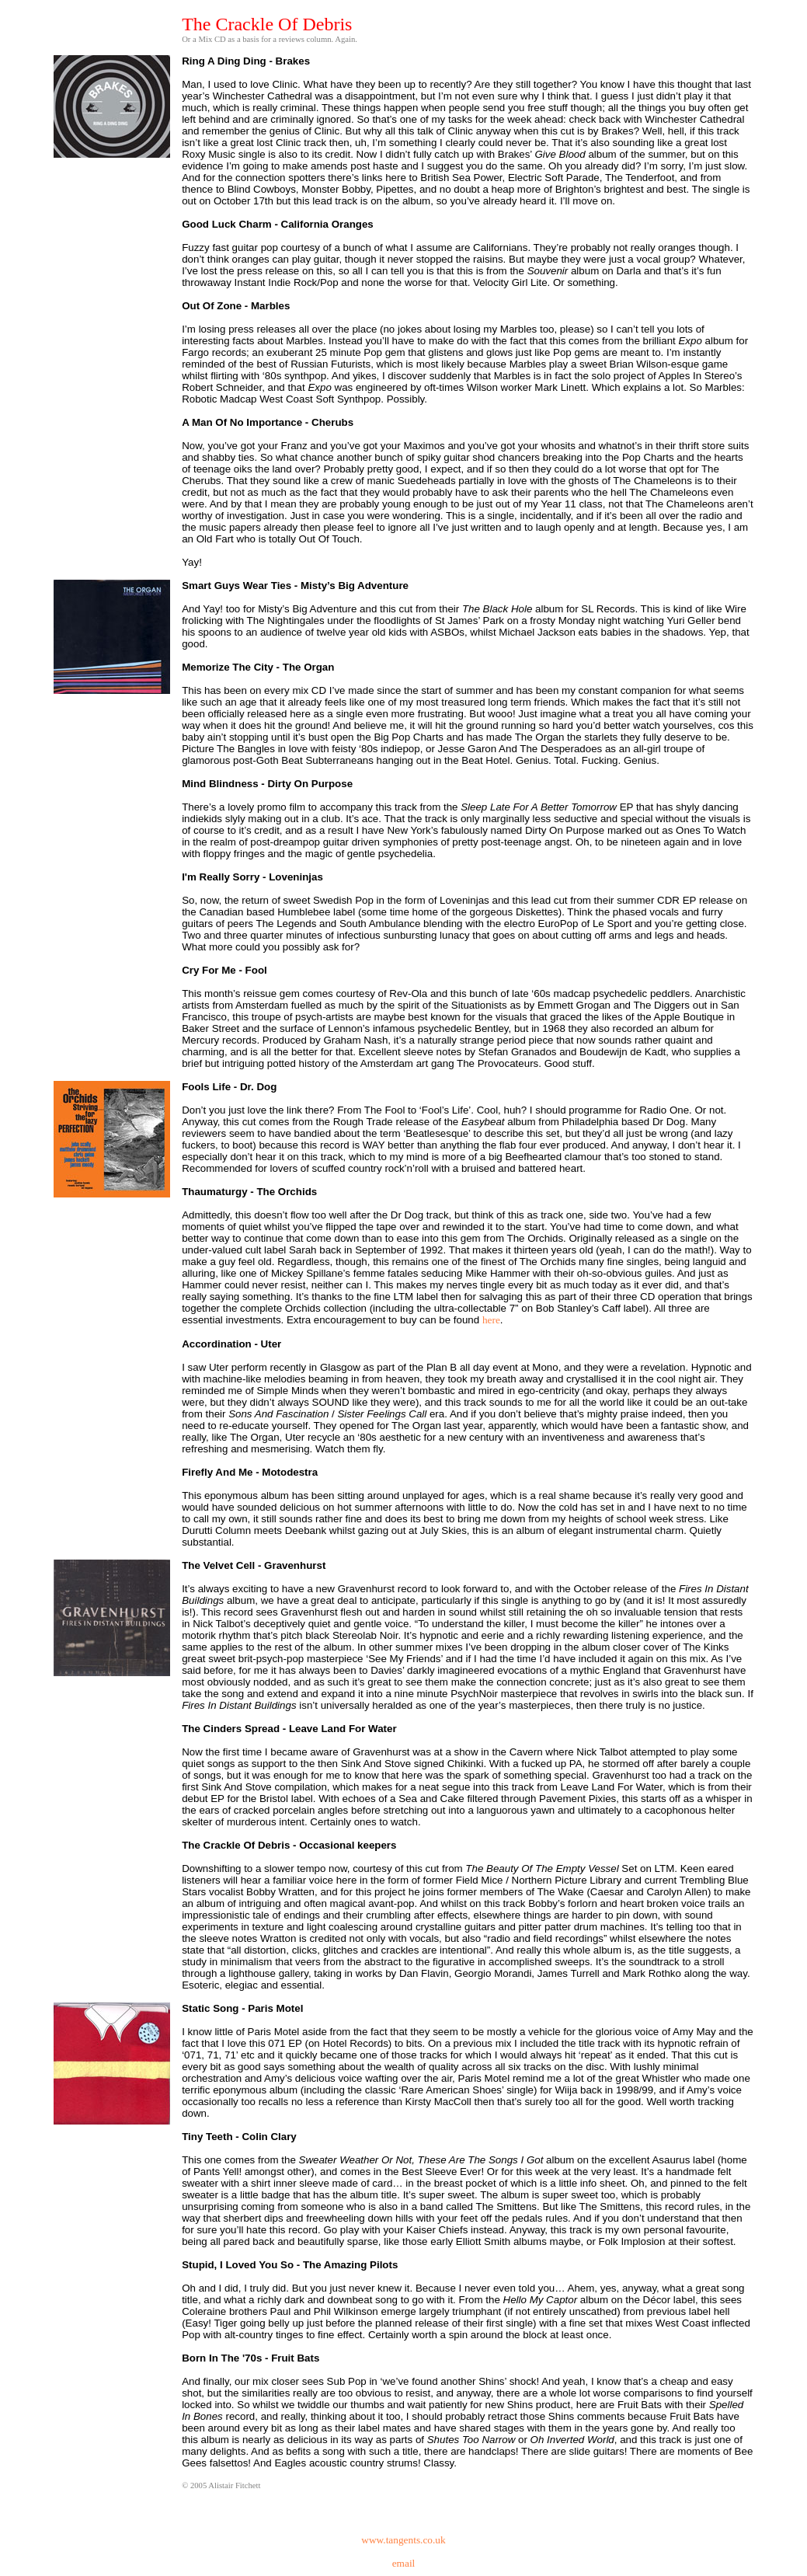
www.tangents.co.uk (403, 2540)
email (404, 2563)
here (491, 1320)
